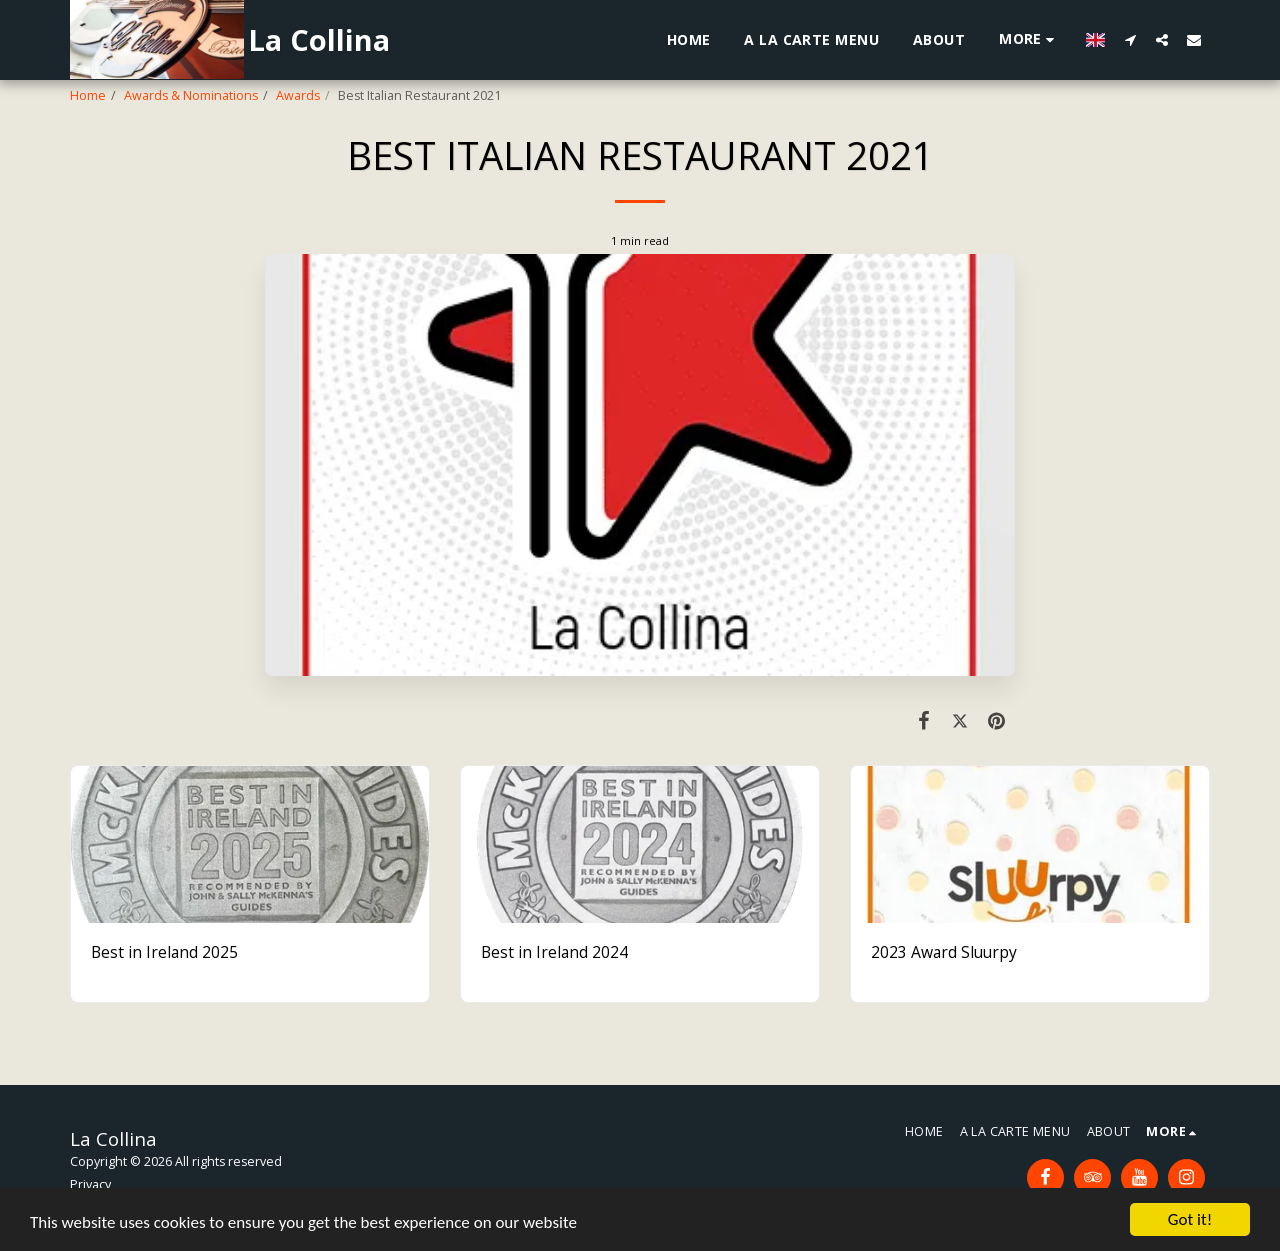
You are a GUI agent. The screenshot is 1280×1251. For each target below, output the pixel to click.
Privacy (90, 1184)
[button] (1130, 39)
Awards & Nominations (191, 95)
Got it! (1190, 1219)
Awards (298, 95)
